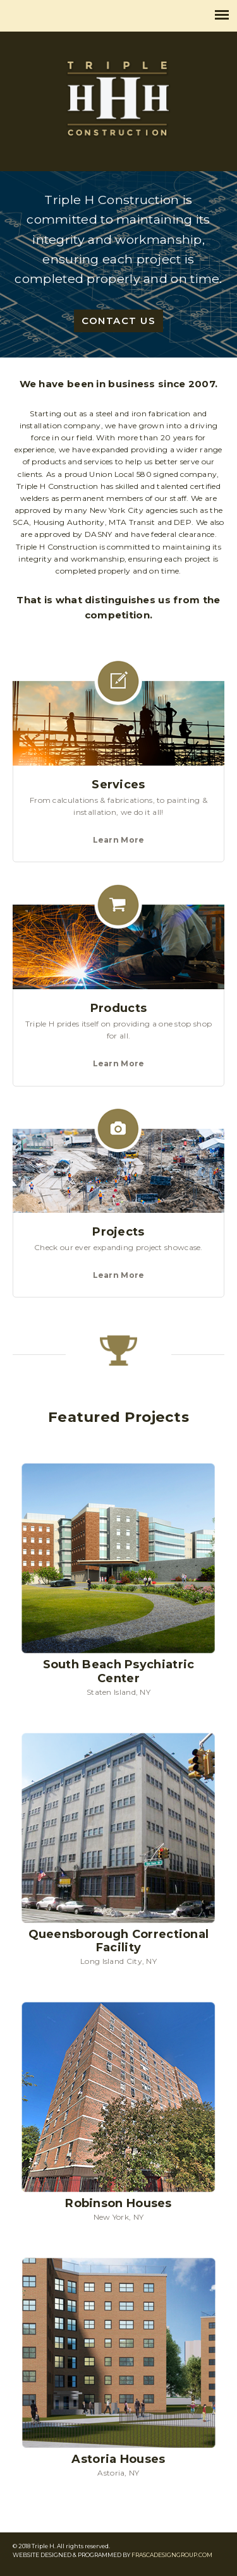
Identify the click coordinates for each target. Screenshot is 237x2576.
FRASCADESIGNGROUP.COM (171, 2554)
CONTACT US (118, 321)
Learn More (119, 840)
